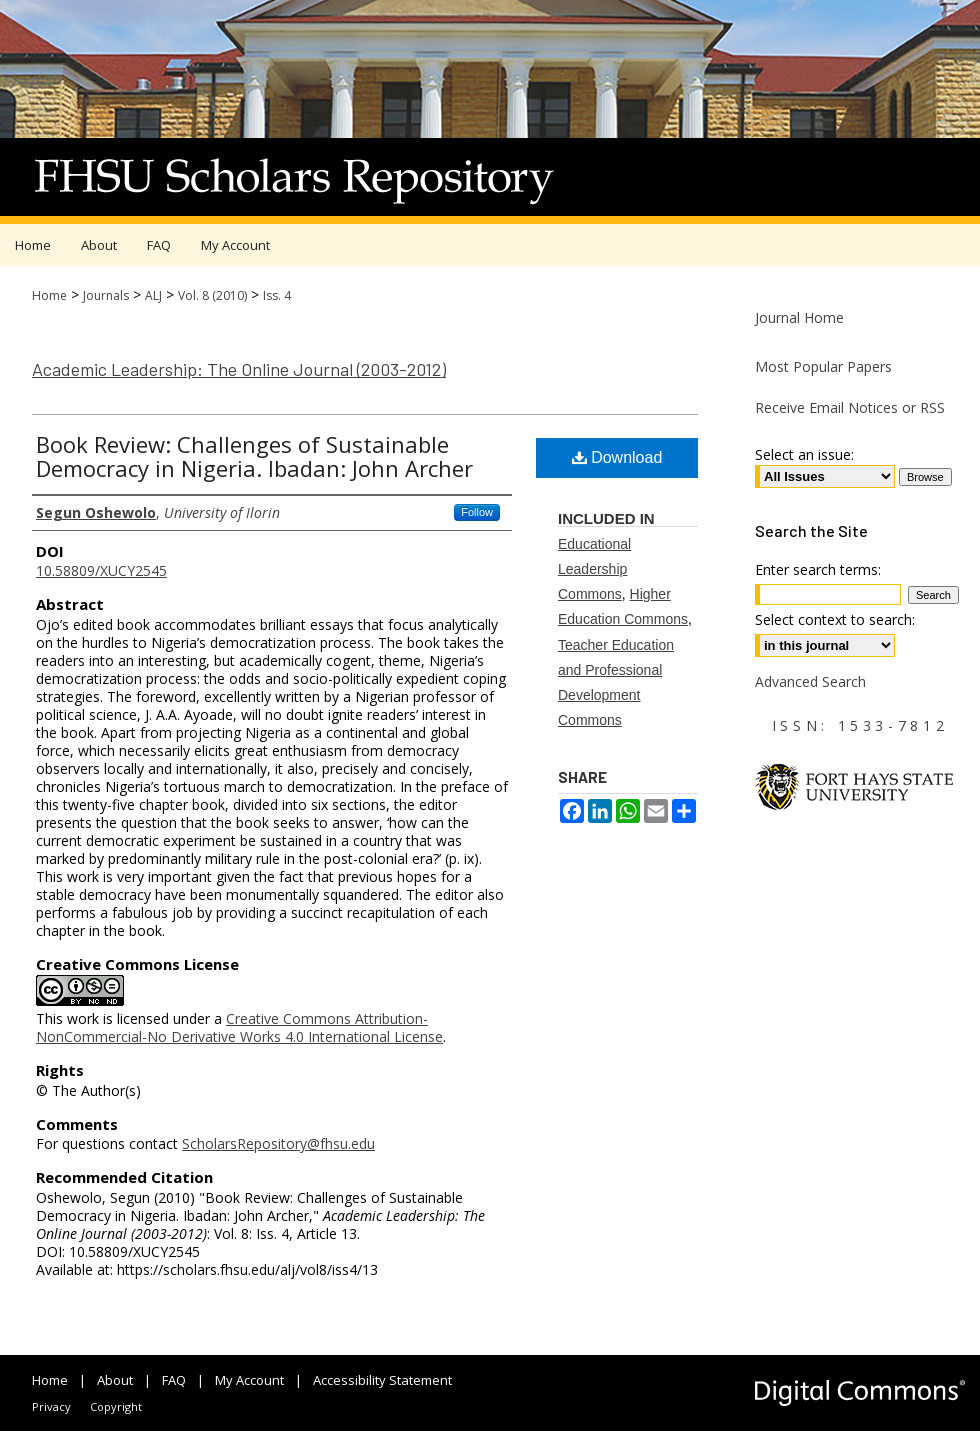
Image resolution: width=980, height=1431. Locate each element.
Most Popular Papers (823, 366)
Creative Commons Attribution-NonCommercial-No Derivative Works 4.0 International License (239, 1027)
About (115, 1380)
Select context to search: (835, 619)
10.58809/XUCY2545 (101, 570)
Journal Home (799, 317)
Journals (106, 295)
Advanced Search (810, 681)
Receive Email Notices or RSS (850, 407)
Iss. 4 (277, 295)
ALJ (153, 295)
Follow (477, 512)
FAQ (174, 1380)
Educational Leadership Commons (594, 569)
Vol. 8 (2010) (212, 295)
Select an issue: (804, 454)
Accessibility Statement (382, 1380)
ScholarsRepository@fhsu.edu (278, 1143)
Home (49, 295)
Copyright (116, 1406)
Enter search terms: (818, 569)
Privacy (51, 1406)
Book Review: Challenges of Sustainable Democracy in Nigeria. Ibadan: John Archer (254, 456)
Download (617, 457)
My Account (249, 1380)
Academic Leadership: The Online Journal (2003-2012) (239, 369)
